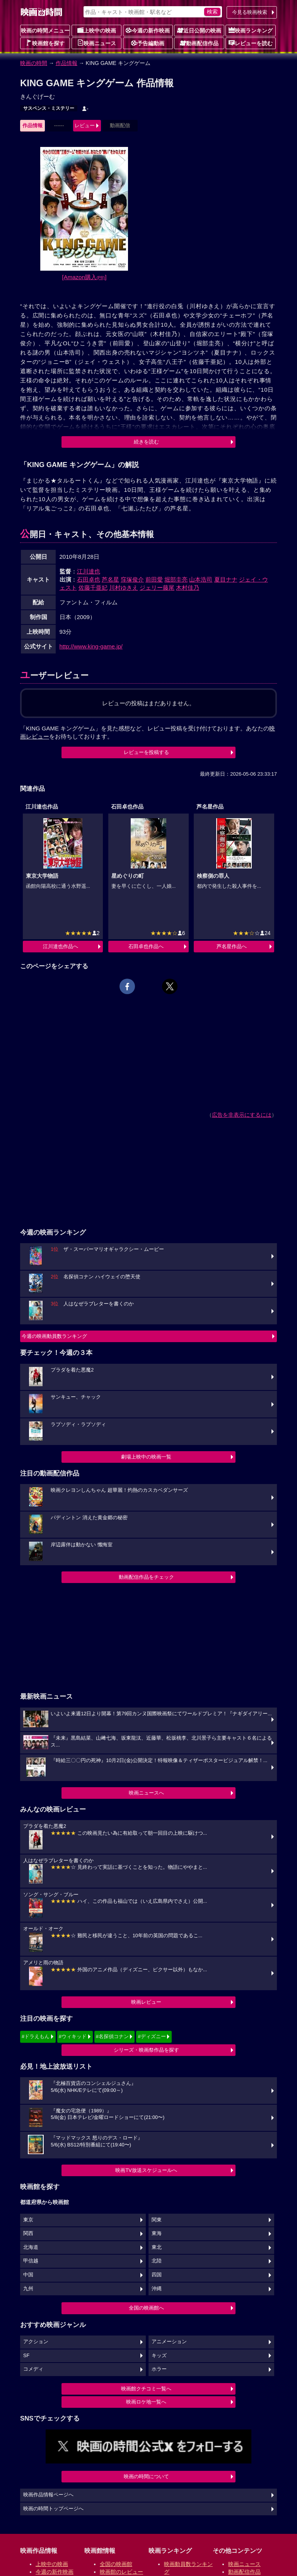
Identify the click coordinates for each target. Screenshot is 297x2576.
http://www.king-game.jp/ (91, 646)
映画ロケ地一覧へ (146, 2402)
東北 (157, 2247)
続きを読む (146, 442)
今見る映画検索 (249, 12)
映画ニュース (96, 42)
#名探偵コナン (112, 2036)
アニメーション (169, 2341)
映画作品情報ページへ (48, 2495)
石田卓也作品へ (146, 946)
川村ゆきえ (123, 587)
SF (26, 2355)
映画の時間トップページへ (53, 2508)
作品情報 (66, 63)
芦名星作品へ (232, 946)
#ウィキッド (73, 2036)
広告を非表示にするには (241, 1115)
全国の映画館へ (146, 2308)
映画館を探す (45, 42)
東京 (28, 2220)
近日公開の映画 (199, 30)
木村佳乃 (187, 587)
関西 (28, 2233)
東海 (157, 2233)
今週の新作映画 (148, 30)
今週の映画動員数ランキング (54, 1336)
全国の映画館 (116, 2564)
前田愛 (154, 579)
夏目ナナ (225, 579)
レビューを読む (251, 42)
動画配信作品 (199, 42)
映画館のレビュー (121, 2572)
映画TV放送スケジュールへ (146, 2170)
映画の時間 (33, 63)
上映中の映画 (96, 30)
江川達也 (88, 571)
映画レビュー (146, 2002)
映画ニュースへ (146, 1793)
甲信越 (30, 2261)
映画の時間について (146, 2476)
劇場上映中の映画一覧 (146, 1457)
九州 (28, 2288)
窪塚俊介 (132, 579)
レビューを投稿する (146, 752)
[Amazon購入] (84, 277)
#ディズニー (152, 2036)
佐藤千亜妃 (93, 587)
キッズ (159, 2355)
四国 (157, 2274)
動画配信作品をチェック (146, 1577)
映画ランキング (251, 30)
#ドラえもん (36, 2036)
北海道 (30, 2247)
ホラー (159, 2369)
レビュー (85, 125)
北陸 (157, 2261)
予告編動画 (147, 42)
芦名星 (110, 579)
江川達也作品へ (60, 946)
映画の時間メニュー (45, 30)
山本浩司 (200, 579)
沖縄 (157, 2288)
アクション (35, 2341)
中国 (28, 2274)
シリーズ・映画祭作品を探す (146, 2050)
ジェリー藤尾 (157, 587)
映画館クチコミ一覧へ (146, 2389)
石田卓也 (88, 579)
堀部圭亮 (176, 579)
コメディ (33, 2369)
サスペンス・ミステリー (48, 108)
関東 (157, 2220)
